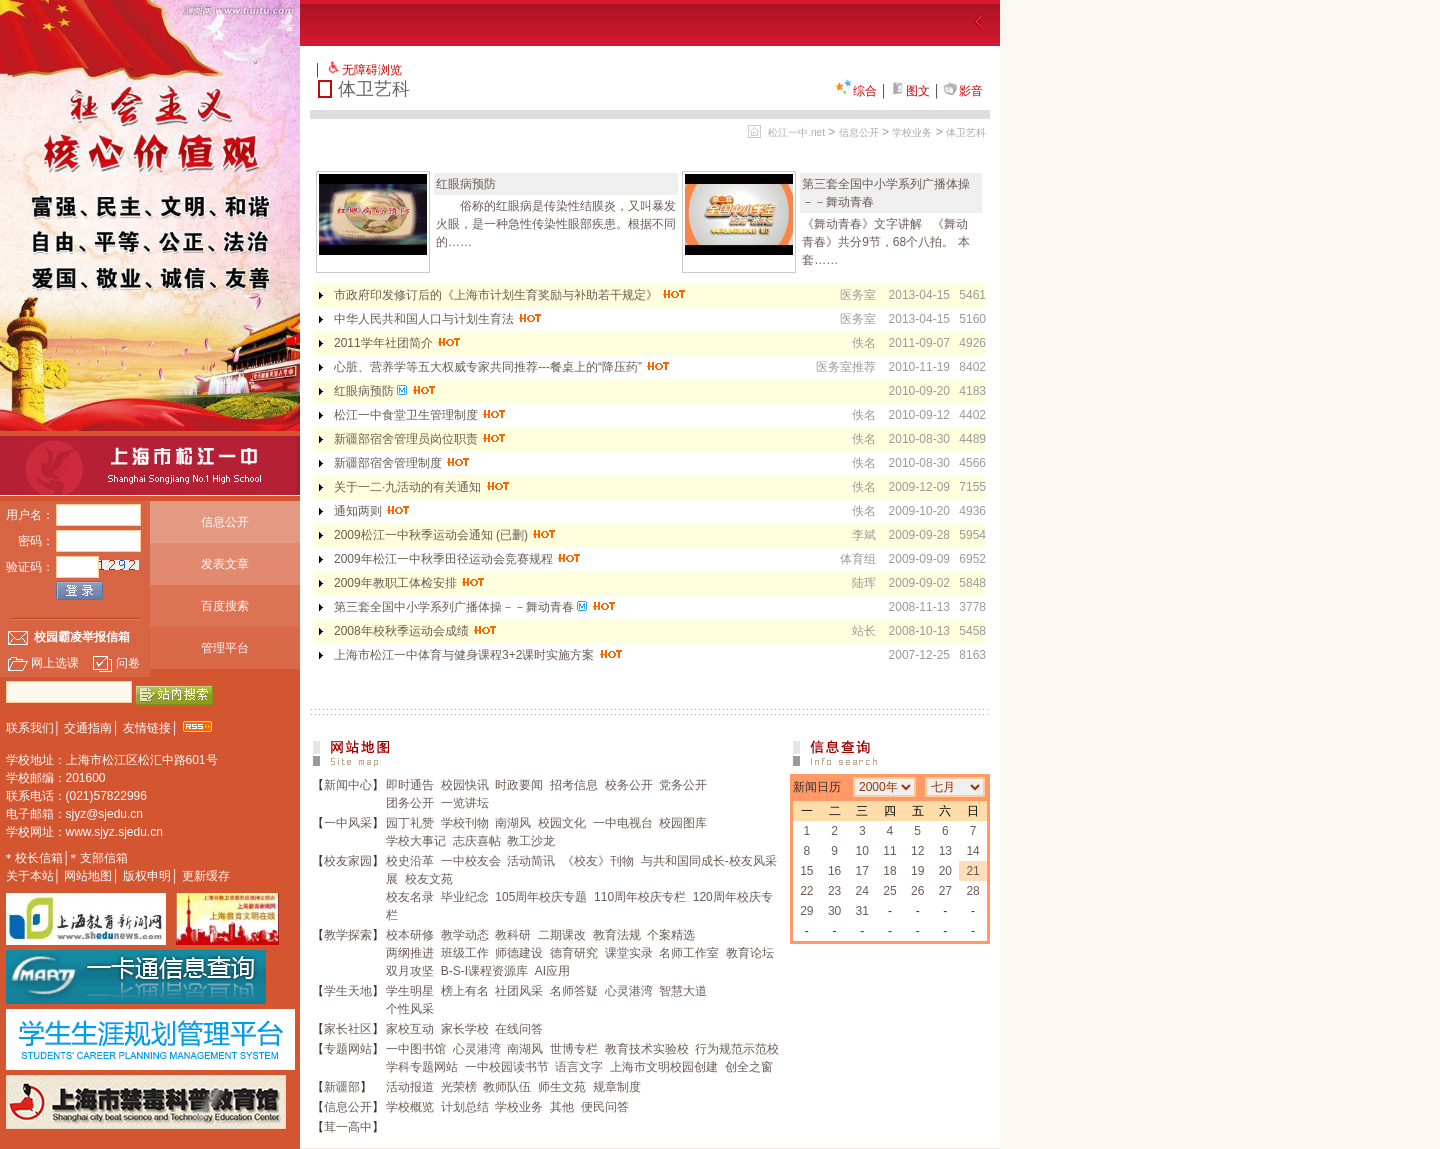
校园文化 (562, 823)
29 (806, 911)
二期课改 (562, 935)
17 (862, 871)
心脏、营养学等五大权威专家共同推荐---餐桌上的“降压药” (502, 367)
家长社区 (348, 1029)
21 (972, 871)
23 (834, 891)
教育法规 (617, 935)
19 (917, 871)
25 (889, 891)
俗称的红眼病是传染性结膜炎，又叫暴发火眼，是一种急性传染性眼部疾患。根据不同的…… (556, 224)
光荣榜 (459, 1087)
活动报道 (410, 1087)
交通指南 (88, 728)
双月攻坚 (410, 971)
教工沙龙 (531, 841)
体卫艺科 (966, 132)
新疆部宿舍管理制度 (402, 463)
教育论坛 (750, 953)
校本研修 (410, 935)
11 (889, 851)
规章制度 (617, 1087)
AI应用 (552, 971)
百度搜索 (225, 606)
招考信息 (574, 785)
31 (862, 911)
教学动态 (465, 935)
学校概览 (410, 1107)
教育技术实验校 (647, 1049)
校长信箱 (39, 858)
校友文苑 (429, 879)
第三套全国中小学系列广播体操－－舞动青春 (475, 607)
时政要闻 (519, 785)
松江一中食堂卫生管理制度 (420, 415)
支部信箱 (104, 858)
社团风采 (519, 991)
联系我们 (30, 728)
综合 (856, 91)
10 (862, 851)
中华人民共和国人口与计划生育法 (438, 319)
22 (806, 891)
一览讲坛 (465, 803)
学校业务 (912, 132)
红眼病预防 (466, 184)
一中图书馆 (416, 1049)
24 (862, 891)
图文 (910, 91)
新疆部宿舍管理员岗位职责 (420, 439)
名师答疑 (574, 991)
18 (889, 871)
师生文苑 (562, 1087)
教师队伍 (507, 1087)
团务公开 (410, 803)
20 (945, 871)
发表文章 (225, 564)
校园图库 (683, 823)
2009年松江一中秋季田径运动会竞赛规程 (458, 559)
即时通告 (410, 785)
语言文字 (579, 1067)
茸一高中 (348, 1127)
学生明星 (410, 991)
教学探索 (348, 935)
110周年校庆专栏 (640, 897)
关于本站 (30, 876)
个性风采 (410, 1009)
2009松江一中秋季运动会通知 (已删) (445, 535)
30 (834, 911)
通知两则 (372, 511)
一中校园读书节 (507, 1067)
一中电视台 (623, 823)
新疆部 (342, 1087)
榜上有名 (465, 991)
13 (945, 851)
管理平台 (225, 648)
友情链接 (147, 728)
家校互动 (410, 1029)
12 (917, 851)
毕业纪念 (465, 897)
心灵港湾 (629, 991)
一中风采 (348, 823)
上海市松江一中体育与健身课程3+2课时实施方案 (479, 655)
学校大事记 (416, 841)
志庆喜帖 (477, 841)
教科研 (513, 935)
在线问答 (519, 1029)
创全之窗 (749, 1067)
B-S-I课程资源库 (484, 971)
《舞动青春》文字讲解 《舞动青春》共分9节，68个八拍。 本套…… (885, 242)
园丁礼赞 (410, 823)
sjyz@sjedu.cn (105, 814)
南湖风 (513, 823)
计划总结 (465, 1107)
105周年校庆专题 (541, 897)
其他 (562, 1107)
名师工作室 (689, 953)
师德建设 (519, 953)
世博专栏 (574, 1049)
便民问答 (605, 1107)
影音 (963, 91)
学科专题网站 (422, 1067)
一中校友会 (471, 861)
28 (972, 891)
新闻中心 (348, 785)
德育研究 (574, 953)
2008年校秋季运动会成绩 (416, 631)
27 (945, 891)
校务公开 (629, 785)
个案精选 (671, 935)
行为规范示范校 (737, 1049)
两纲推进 (410, 953)
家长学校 (465, 1029)
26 (917, 891)
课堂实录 (629, 953)
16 (834, 871)
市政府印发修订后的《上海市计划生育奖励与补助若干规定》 (510, 295)
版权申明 (147, 876)
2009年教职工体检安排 (410, 583)
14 (972, 851)
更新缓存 (206, 876)
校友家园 (348, 861)
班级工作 (465, 953)
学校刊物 (465, 823)
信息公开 (225, 522)
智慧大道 (683, 991)
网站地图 (88, 876)
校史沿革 (410, 861)
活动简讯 (531, 861)
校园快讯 (465, 785)
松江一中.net (796, 132)
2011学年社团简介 (398, 343)
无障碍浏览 (372, 70)
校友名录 (410, 897)
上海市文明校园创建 (664, 1067)
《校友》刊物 (598, 861)
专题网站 (348, 1049)
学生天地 (348, 991)
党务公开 (683, 785)
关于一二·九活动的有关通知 (422, 487)
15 (806, 871)
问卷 (116, 663)
